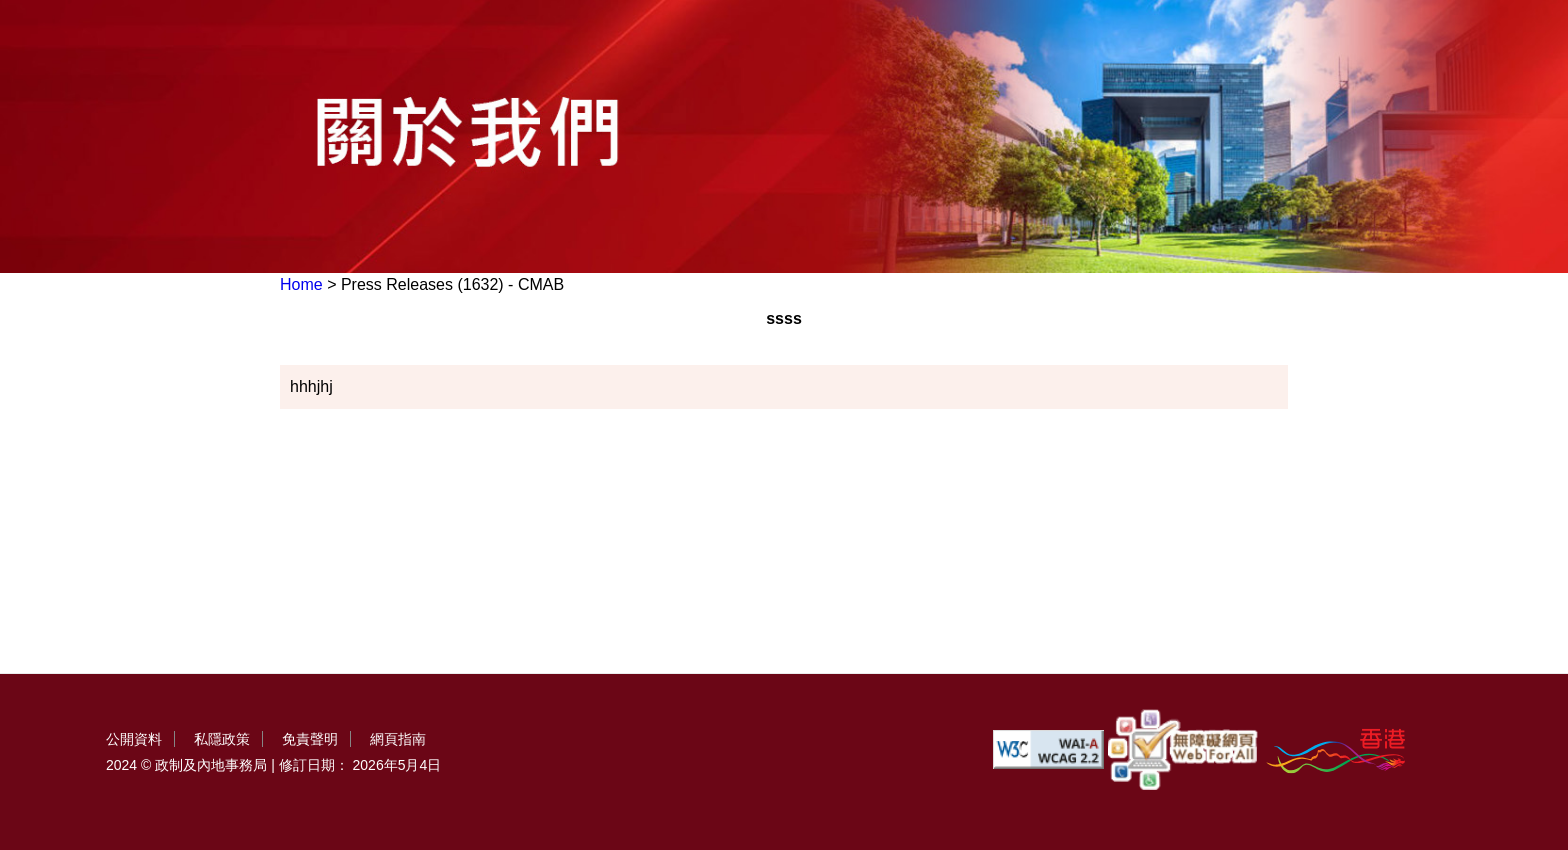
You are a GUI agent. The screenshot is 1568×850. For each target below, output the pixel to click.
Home (301, 284)
